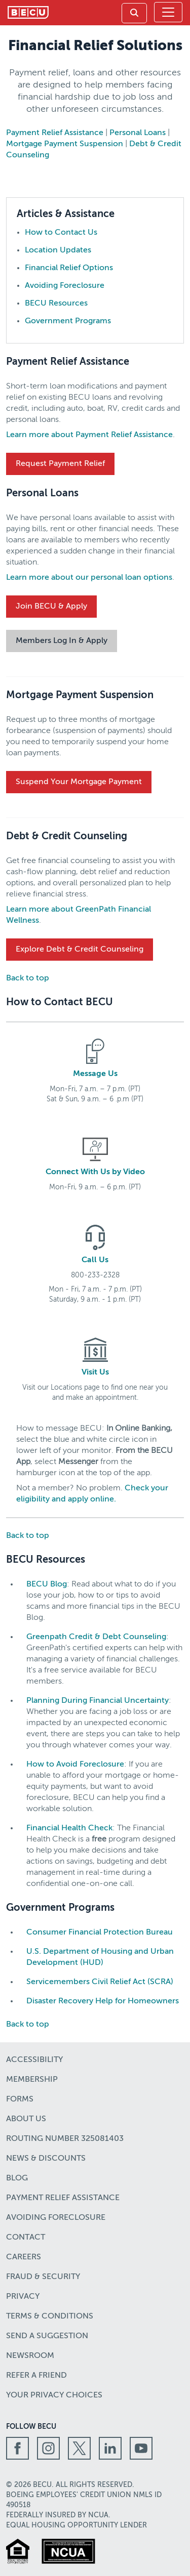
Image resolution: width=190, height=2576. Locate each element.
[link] (134, 13)
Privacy (23, 2297)
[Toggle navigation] (168, 12)
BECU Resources (56, 303)
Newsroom (30, 2356)
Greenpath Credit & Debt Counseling (96, 1637)
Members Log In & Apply (61, 641)
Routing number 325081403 (65, 2139)
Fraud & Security (43, 2277)
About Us (26, 2119)
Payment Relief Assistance (54, 133)
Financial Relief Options (69, 268)
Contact (25, 2238)
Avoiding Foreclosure (64, 286)
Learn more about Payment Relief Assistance (89, 435)
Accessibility (34, 2060)
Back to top (27, 978)
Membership (32, 2080)
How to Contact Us (61, 233)
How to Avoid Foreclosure (75, 1765)
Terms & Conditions (49, 2316)
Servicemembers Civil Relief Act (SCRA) (99, 1982)
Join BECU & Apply (51, 607)
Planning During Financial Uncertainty (97, 1701)
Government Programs (68, 321)
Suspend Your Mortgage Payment (79, 782)
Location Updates (58, 250)
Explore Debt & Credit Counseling (79, 950)
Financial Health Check (69, 1828)
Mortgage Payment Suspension (64, 144)
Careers (23, 2257)
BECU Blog (46, 1584)
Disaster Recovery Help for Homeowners (102, 2001)
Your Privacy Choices (54, 2395)
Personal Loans (137, 133)
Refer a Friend (36, 2376)
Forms (19, 2099)
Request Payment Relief (60, 464)
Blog (17, 2178)
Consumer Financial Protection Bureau (99, 1932)
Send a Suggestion (47, 2336)
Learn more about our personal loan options (89, 578)
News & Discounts (46, 2159)
